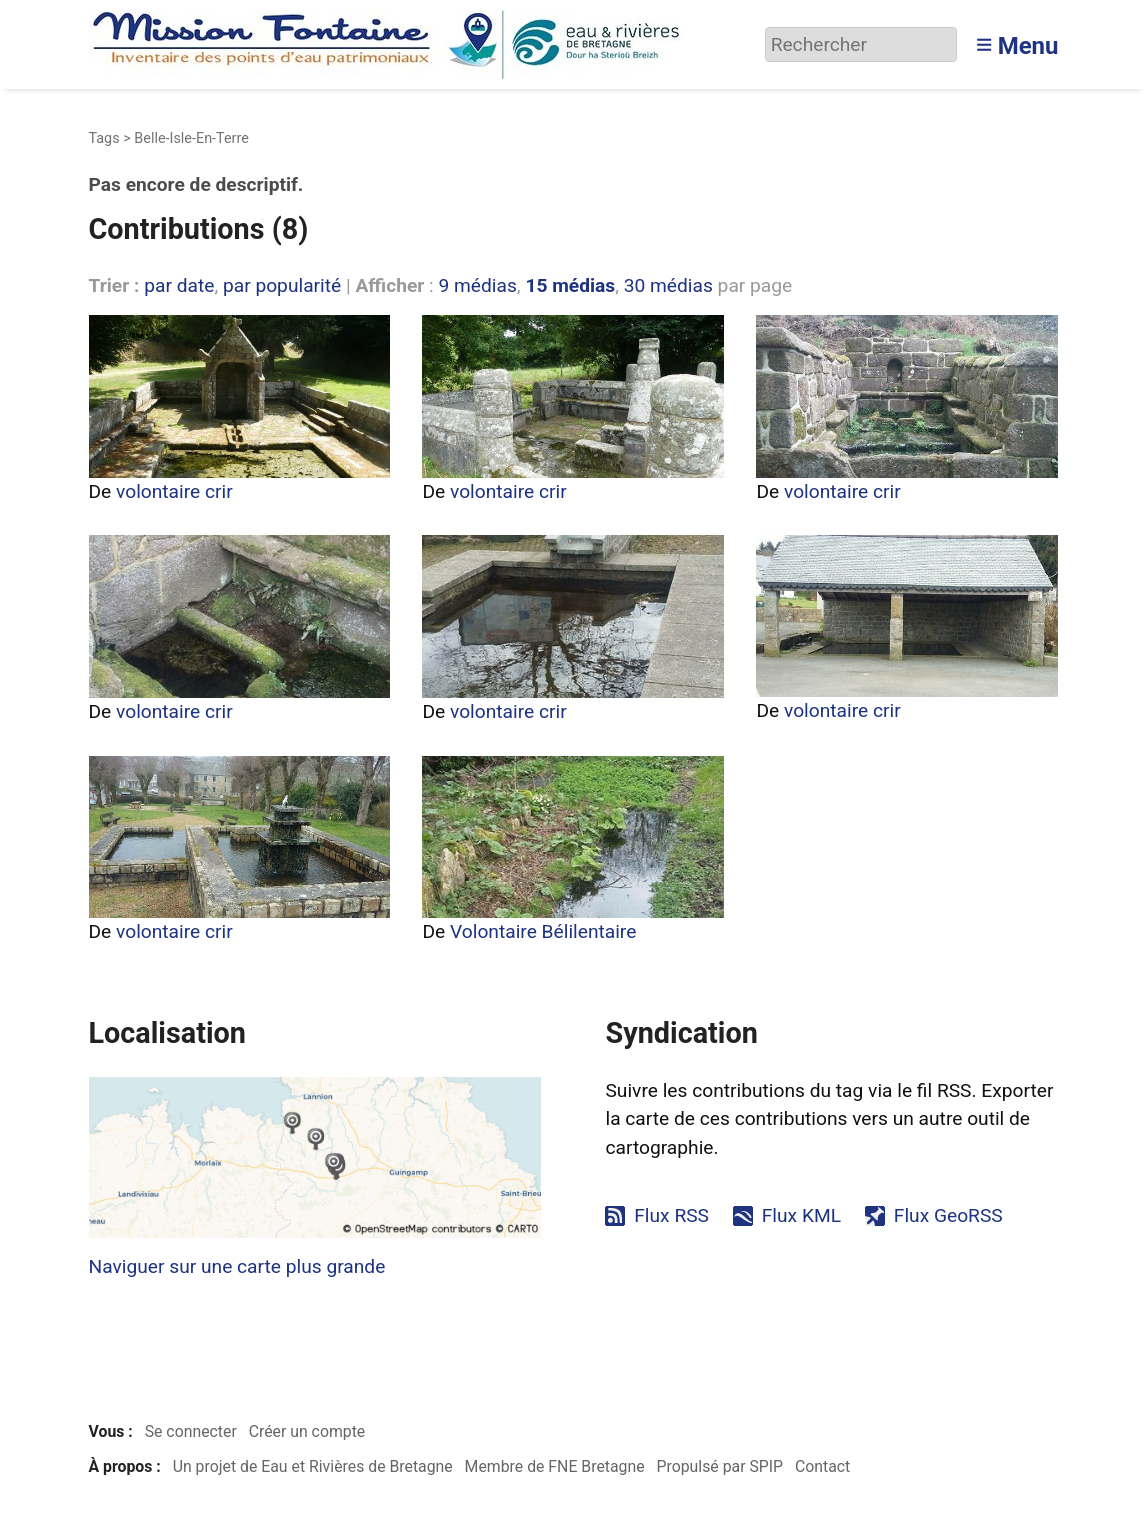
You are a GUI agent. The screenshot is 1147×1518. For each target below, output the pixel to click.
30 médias (668, 285)
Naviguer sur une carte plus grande (237, 1266)
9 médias (477, 285)
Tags (104, 138)
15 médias (570, 285)
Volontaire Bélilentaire (543, 931)
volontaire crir (174, 491)
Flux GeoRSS (948, 1215)
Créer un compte (307, 1431)
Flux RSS (671, 1215)
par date (179, 285)
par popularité (282, 285)
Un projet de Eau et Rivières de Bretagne (313, 1466)
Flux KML (801, 1215)
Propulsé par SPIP (719, 1466)
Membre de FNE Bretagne (555, 1466)
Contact (822, 1466)
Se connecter (191, 1431)
